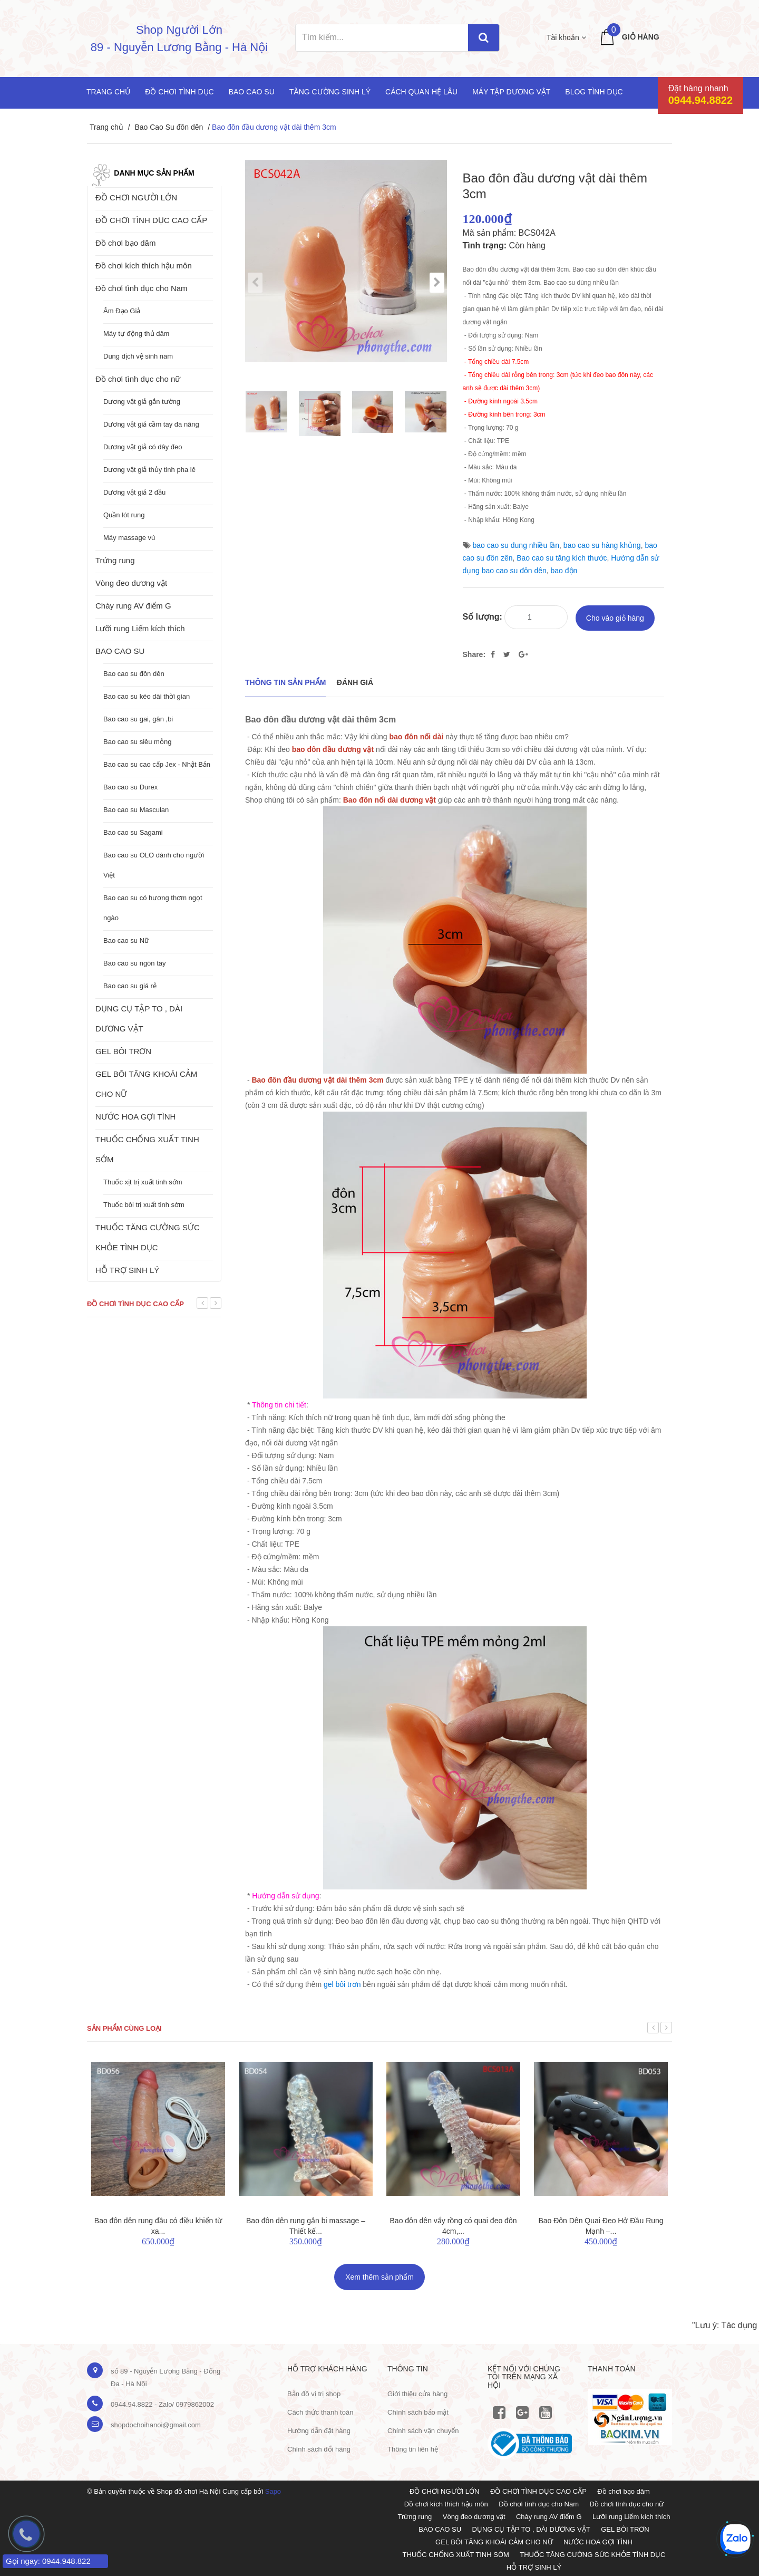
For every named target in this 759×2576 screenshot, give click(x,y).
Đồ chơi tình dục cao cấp (135, 1304)
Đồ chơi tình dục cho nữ (137, 378)
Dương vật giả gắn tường (141, 402)
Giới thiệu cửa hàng (417, 2393)
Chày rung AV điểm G (133, 605)
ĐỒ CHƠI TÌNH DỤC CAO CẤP (151, 220)
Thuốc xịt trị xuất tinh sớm (142, 1182)
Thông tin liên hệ (412, 2448)
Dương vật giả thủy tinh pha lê (149, 470)
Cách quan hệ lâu (421, 92)
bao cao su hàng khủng (602, 545)
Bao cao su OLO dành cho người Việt (153, 865)
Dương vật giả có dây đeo (142, 447)
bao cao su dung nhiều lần (515, 545)
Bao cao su (252, 92)
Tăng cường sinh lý (330, 92)
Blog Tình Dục (593, 92)
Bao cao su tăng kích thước (562, 558)
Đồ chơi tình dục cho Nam (141, 288)
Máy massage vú (129, 538)
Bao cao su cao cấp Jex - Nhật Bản (156, 764)
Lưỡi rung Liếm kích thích (140, 628)
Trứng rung (114, 560)
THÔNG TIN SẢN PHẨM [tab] (285, 681)
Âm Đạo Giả (121, 311)
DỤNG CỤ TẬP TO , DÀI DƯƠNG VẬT (138, 1018)
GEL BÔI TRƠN (123, 1051)
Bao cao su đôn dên (133, 674)
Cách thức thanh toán (320, 2411)
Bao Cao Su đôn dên (168, 127)
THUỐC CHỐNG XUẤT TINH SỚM (147, 1149)
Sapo (273, 2490)
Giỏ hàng (640, 37)
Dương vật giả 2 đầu (134, 492)
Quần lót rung (124, 515)
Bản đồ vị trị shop (313, 2393)
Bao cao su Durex (130, 787)
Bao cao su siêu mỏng (137, 742)
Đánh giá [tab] (355, 681)
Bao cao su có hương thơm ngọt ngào (152, 908)
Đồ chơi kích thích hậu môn (143, 265)
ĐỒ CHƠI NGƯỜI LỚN (136, 197)
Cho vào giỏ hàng (615, 616)
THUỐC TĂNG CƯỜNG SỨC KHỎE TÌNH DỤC (147, 1237)
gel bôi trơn (342, 1983)
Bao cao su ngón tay (134, 963)
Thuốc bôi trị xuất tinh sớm (143, 1205)
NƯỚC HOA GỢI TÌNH (135, 1116)
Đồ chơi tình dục (179, 92)
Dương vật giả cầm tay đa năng (151, 424)
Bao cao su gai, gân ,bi (138, 719)
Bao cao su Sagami (133, 832)
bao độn (564, 570)
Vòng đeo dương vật (131, 582)
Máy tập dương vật (511, 92)
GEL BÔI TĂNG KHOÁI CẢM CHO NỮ (146, 1083)
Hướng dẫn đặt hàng (319, 2430)
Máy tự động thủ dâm (136, 333)
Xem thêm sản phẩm (379, 2275)
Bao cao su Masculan (136, 810)
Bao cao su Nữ (126, 940)
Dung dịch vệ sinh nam (138, 356)
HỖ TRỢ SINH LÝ (127, 1270)
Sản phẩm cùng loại (124, 2027)
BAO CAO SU (119, 651)
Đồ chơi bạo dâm (125, 242)
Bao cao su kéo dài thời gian (146, 696)
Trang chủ (108, 92)
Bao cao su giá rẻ (130, 986)
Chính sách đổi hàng (319, 2448)
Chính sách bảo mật (418, 2411)
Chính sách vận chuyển (423, 2430)
